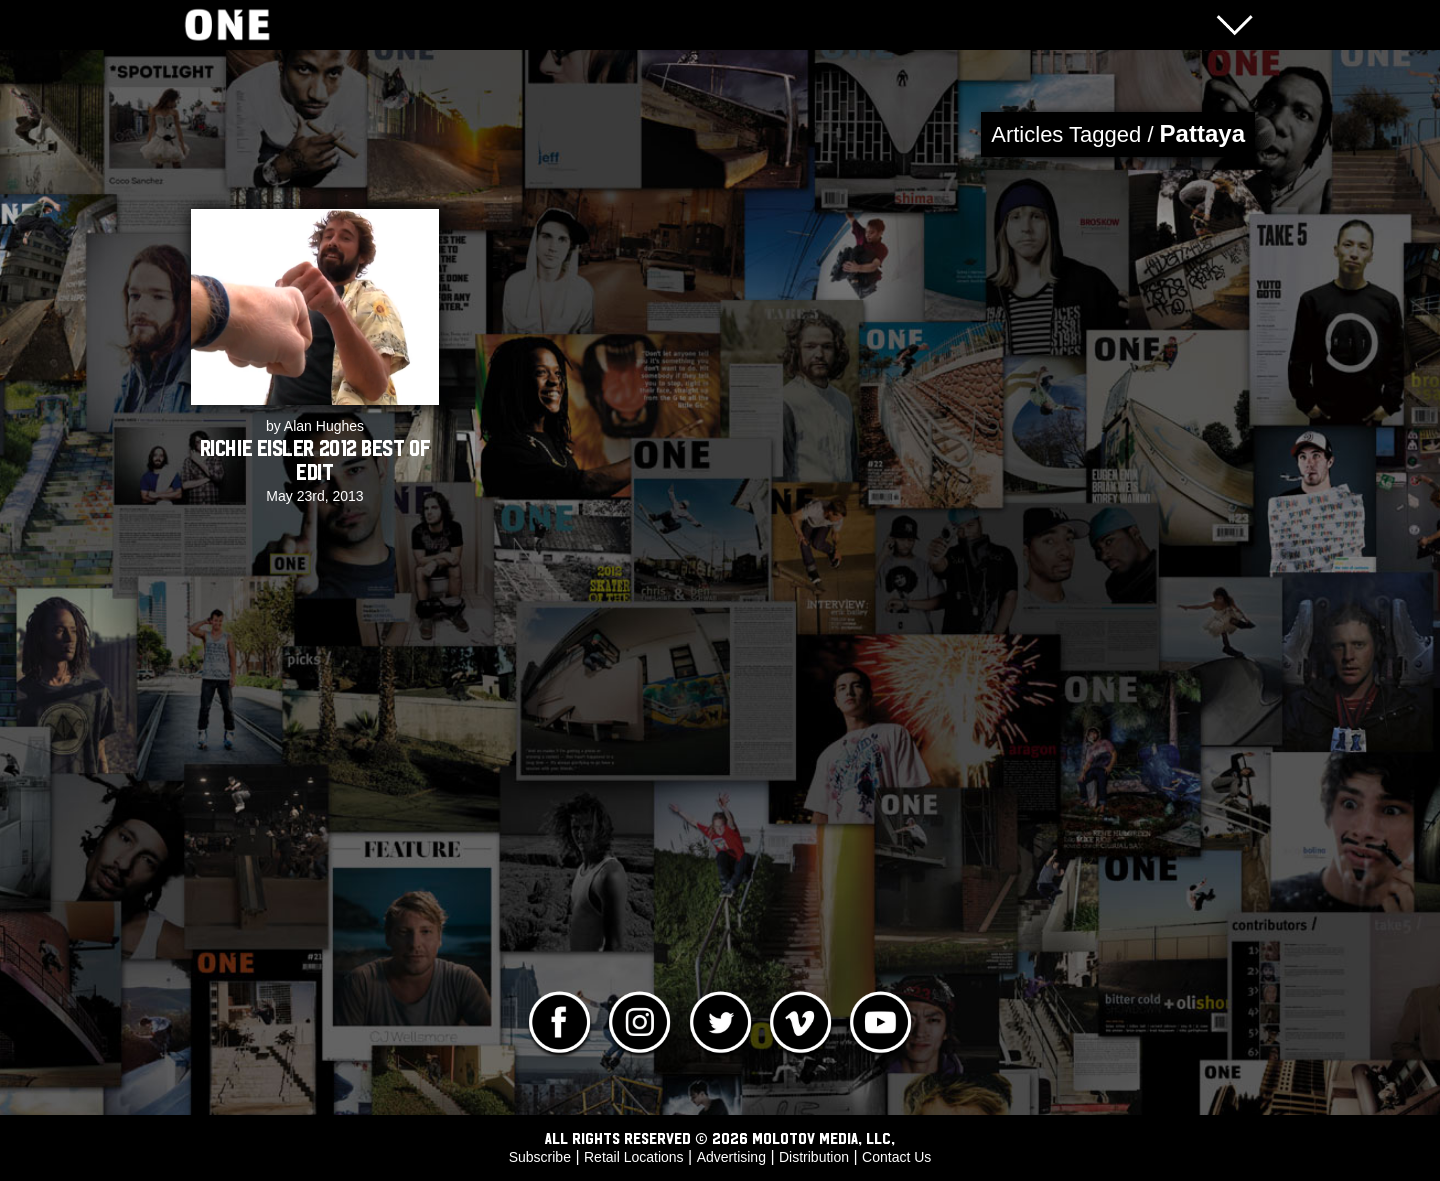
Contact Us (896, 1157)
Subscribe (540, 1157)
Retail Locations (634, 1157)
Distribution (814, 1157)
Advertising (731, 1157)
